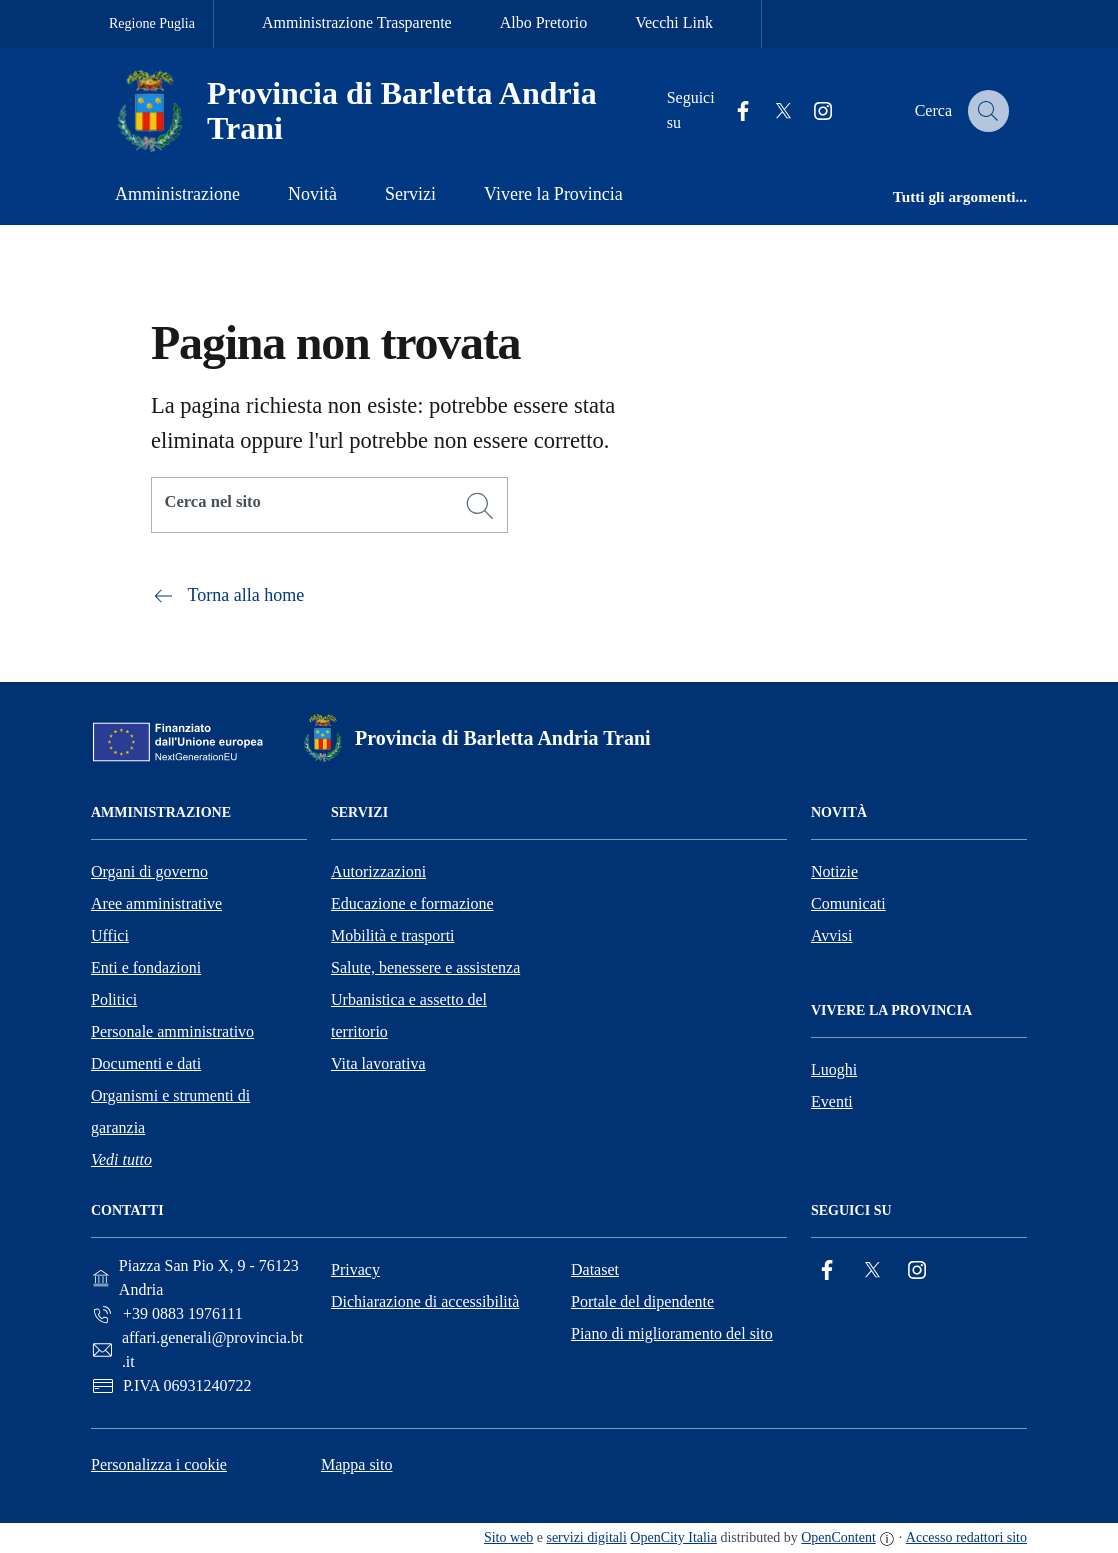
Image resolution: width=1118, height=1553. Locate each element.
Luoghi (834, 1069)
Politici (114, 999)
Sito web (508, 1537)
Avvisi (831, 935)
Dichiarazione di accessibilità (425, 1301)
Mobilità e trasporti (393, 935)
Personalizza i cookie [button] (159, 1464)
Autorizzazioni (378, 871)
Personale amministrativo (172, 1031)
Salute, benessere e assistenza (425, 967)
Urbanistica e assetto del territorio (409, 1015)
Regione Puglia (152, 23)
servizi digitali (586, 1537)
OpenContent (838, 1537)
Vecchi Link (674, 22)
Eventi (832, 1101)
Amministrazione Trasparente (357, 22)
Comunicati (848, 903)
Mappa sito (357, 1464)
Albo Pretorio (544, 22)
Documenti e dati (146, 1063)
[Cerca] (480, 506)
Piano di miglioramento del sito (672, 1333)
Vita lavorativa (378, 1063)
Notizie (834, 871)
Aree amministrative (156, 903)
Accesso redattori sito (966, 1537)
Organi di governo (149, 871)
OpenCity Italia (673, 1537)
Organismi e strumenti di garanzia (170, 1111)
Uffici (110, 935)
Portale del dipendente (642, 1301)
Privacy (355, 1269)
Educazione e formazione (412, 903)
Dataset (595, 1269)
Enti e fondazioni (146, 967)
